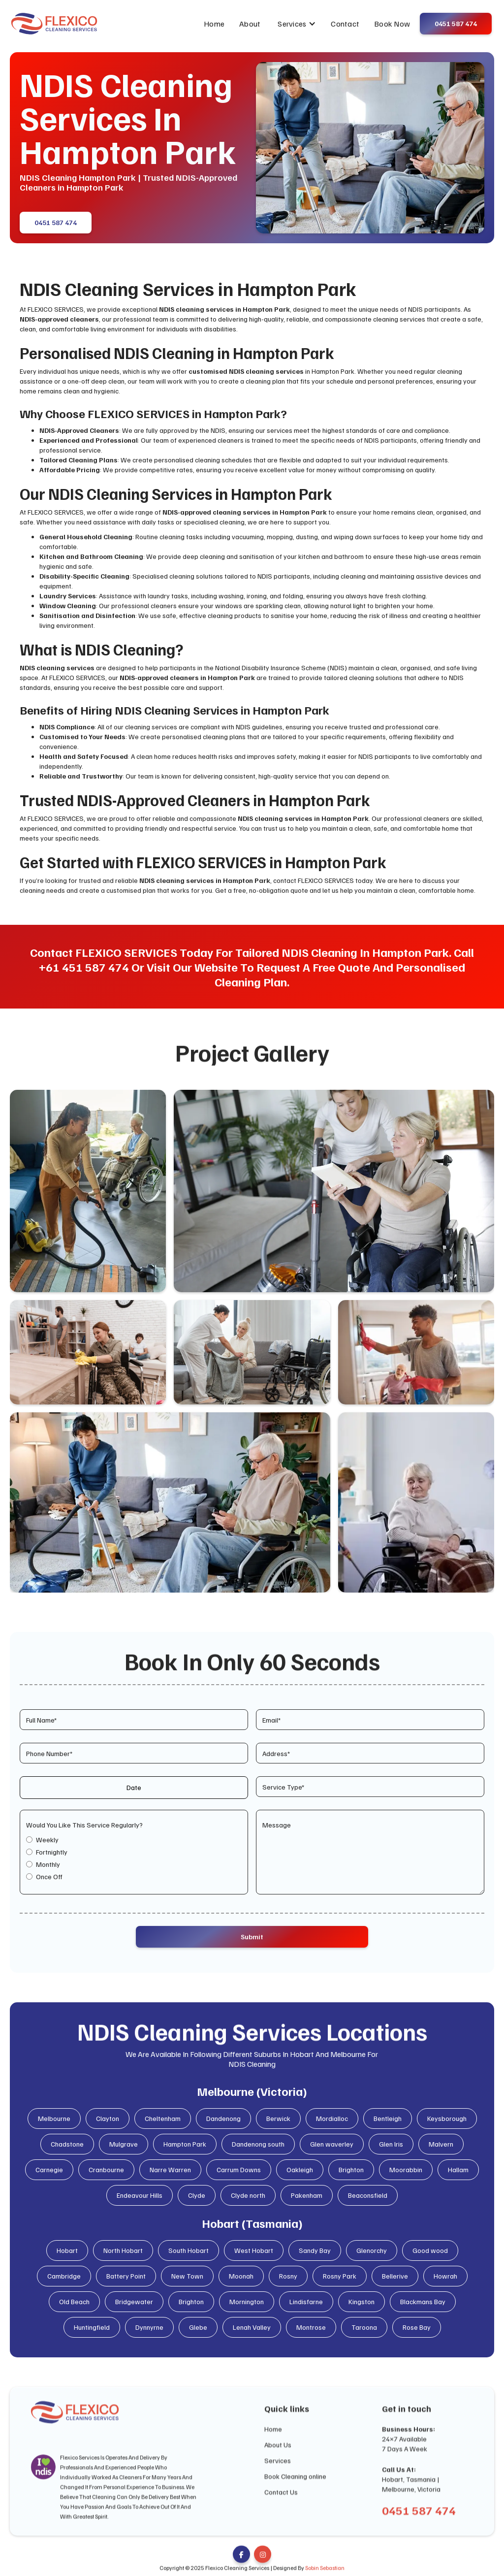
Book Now (392, 24)
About (249, 24)
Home (214, 24)
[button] (297, 23)
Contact (345, 24)
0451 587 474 (55, 227)
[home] (54, 23)
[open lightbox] (88, 1191)
